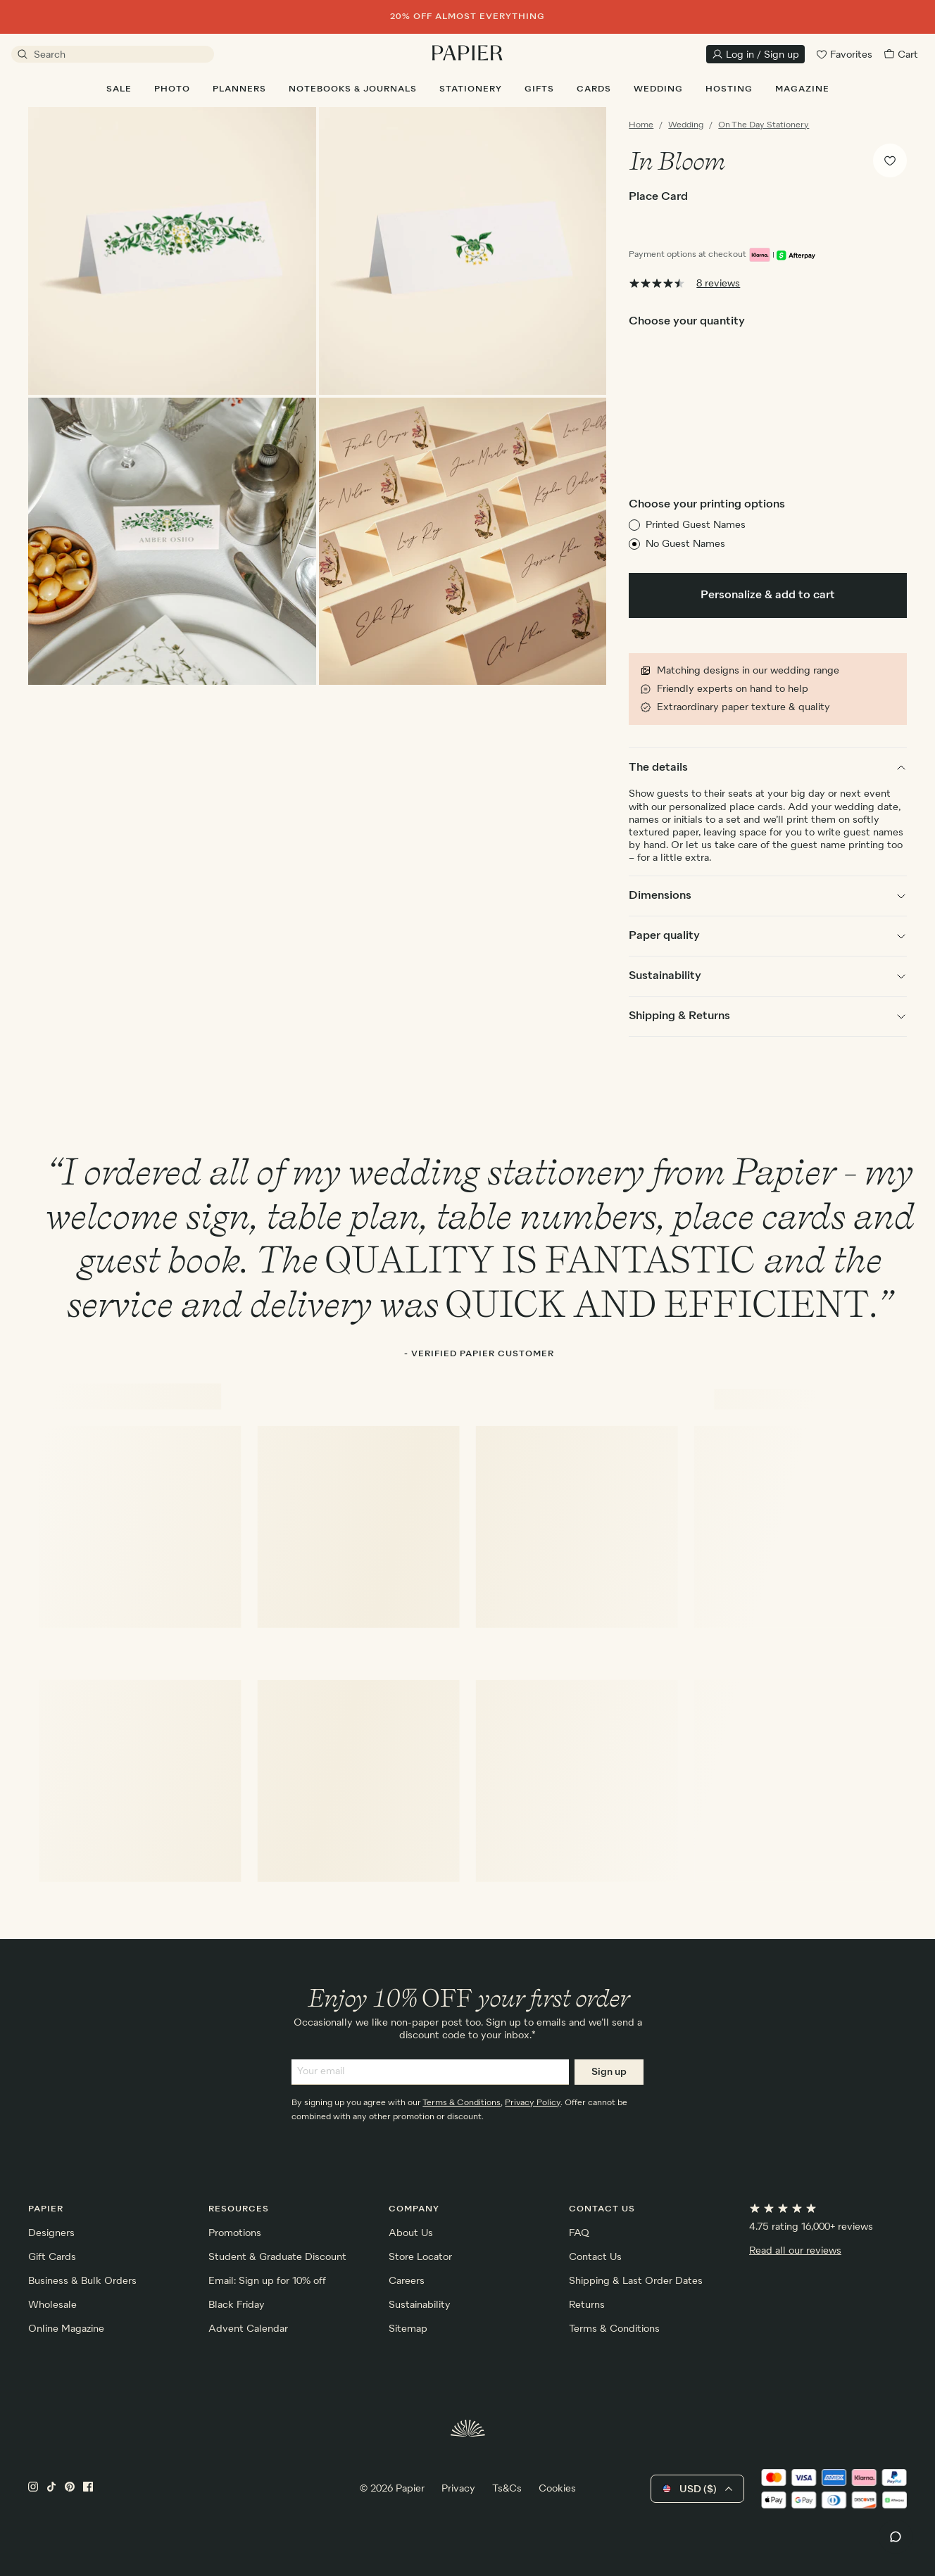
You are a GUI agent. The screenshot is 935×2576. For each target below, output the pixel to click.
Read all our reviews (795, 2251)
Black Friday (236, 2305)
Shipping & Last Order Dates (636, 2281)
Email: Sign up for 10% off (267, 2281)
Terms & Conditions (461, 2103)
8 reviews (718, 284)
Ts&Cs (507, 2489)
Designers (51, 2233)
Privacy (458, 2489)
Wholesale (52, 2305)
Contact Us (595, 2257)
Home (641, 125)
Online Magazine (66, 2329)
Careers (407, 2281)
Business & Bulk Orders (82, 2281)
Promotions (234, 2233)
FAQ (579, 2233)
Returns (587, 2305)
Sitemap (408, 2329)
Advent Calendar (248, 2329)
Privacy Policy (532, 2103)
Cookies (557, 2489)
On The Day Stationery (763, 125)
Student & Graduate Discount (277, 2257)
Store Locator (420, 2257)
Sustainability (420, 2305)
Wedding (685, 125)
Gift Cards (52, 2257)
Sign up (609, 2072)
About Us (411, 2233)
